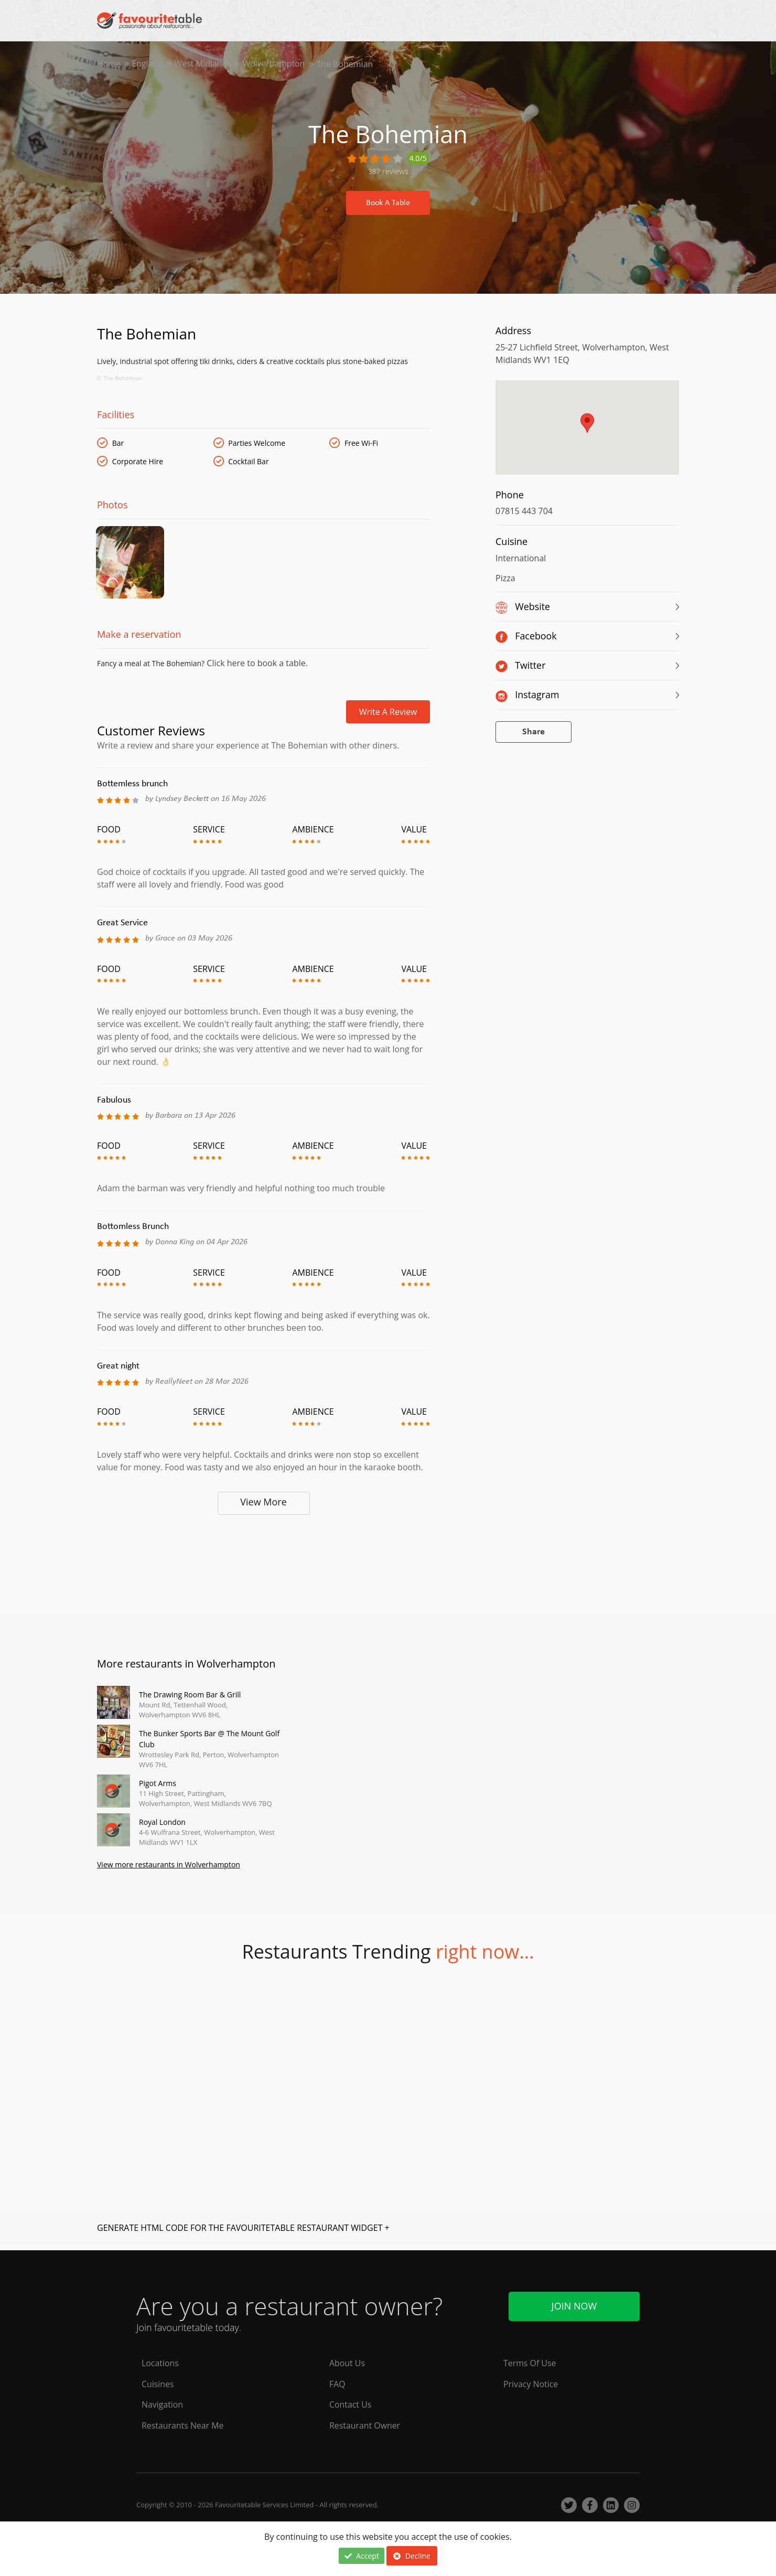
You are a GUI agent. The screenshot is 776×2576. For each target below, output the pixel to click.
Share (533, 732)
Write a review (388, 716)
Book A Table (388, 203)
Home (109, 64)
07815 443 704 (524, 511)
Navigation (163, 2405)
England (148, 64)
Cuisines (158, 2384)
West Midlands (204, 64)
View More (263, 1506)
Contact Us (350, 2405)
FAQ (337, 2384)
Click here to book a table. (256, 668)
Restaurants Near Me (183, 2426)
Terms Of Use (529, 2363)
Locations (160, 2363)
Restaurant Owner (365, 2426)
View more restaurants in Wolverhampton (168, 1870)
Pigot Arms (157, 1788)
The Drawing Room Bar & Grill (190, 1699)
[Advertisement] (263, 1564)
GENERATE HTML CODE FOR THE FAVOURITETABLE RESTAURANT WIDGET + (243, 2233)
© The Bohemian (119, 378)
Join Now (574, 2306)
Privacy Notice (530, 2384)
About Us (347, 2363)
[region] (587, 432)
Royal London (162, 1827)
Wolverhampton (275, 64)
